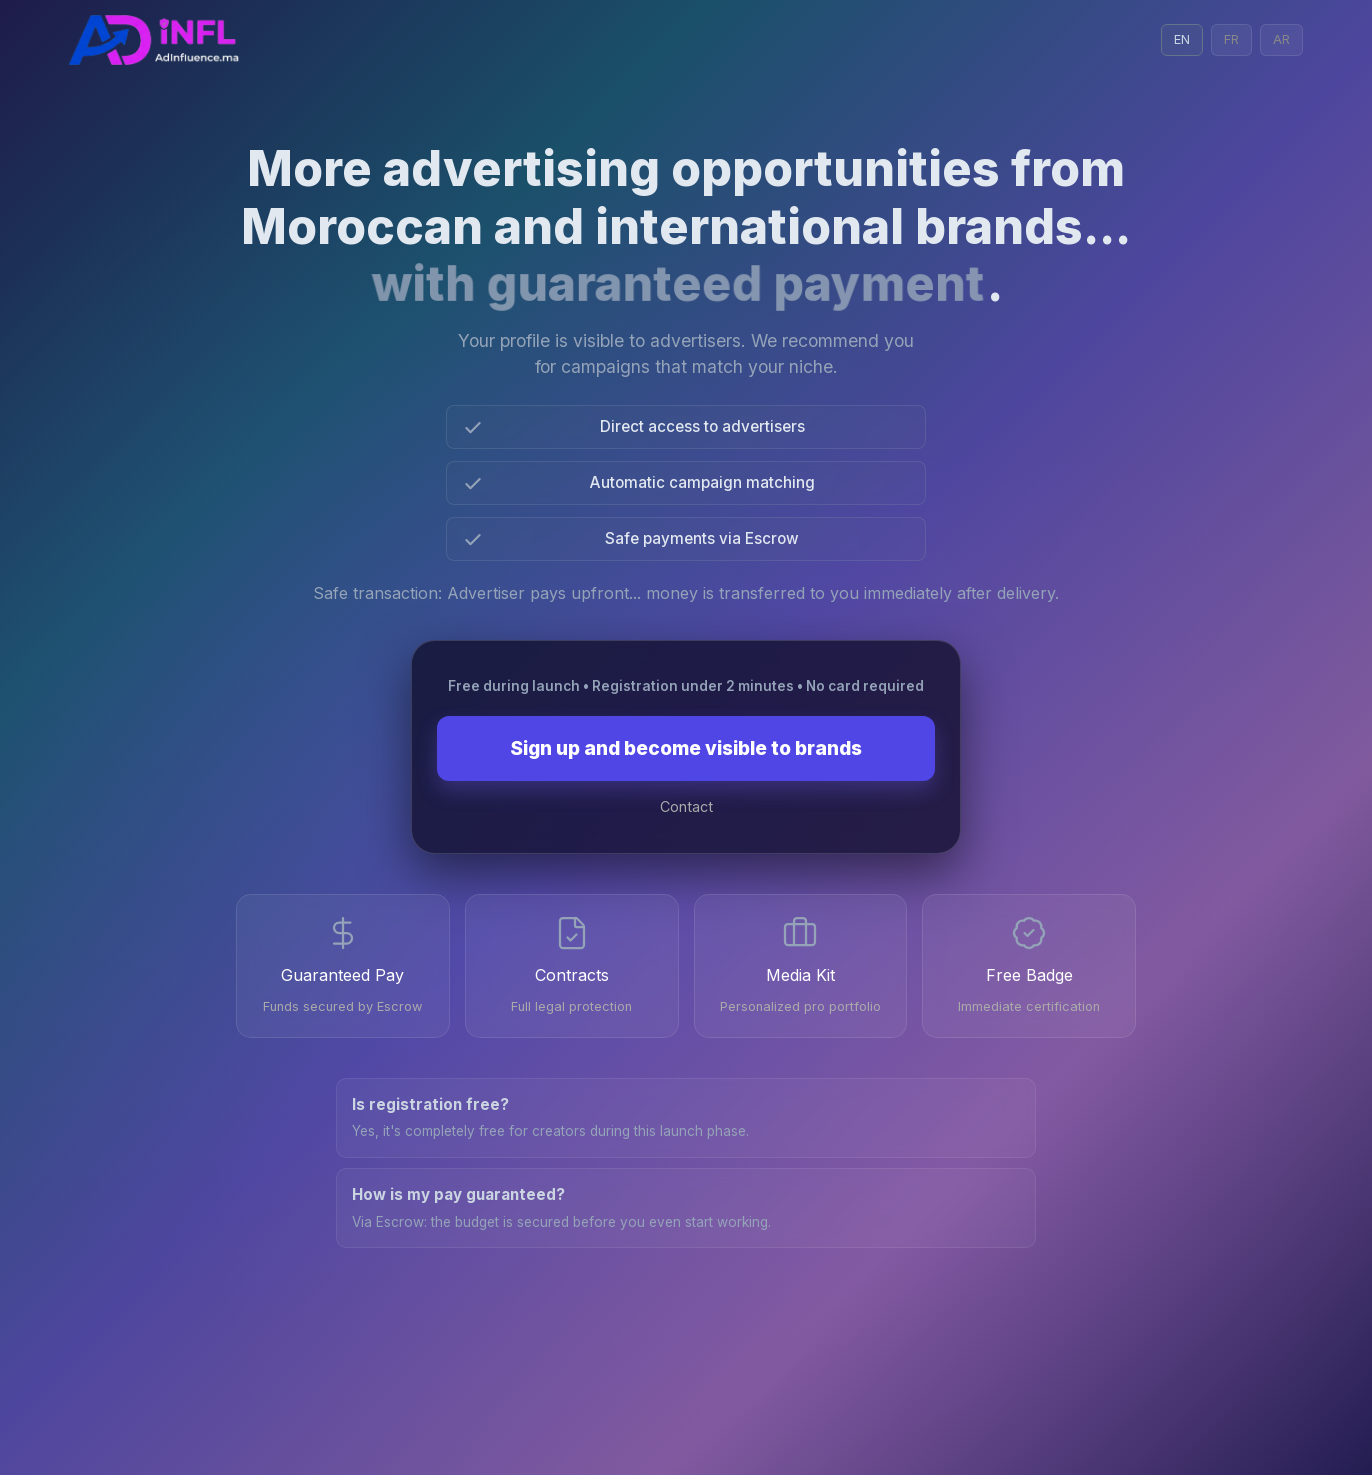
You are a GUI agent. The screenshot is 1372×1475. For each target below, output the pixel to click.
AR (1281, 39)
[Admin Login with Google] (154, 40)
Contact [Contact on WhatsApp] (686, 806)
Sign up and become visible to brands (686, 748)
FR (1231, 39)
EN (1182, 39)
